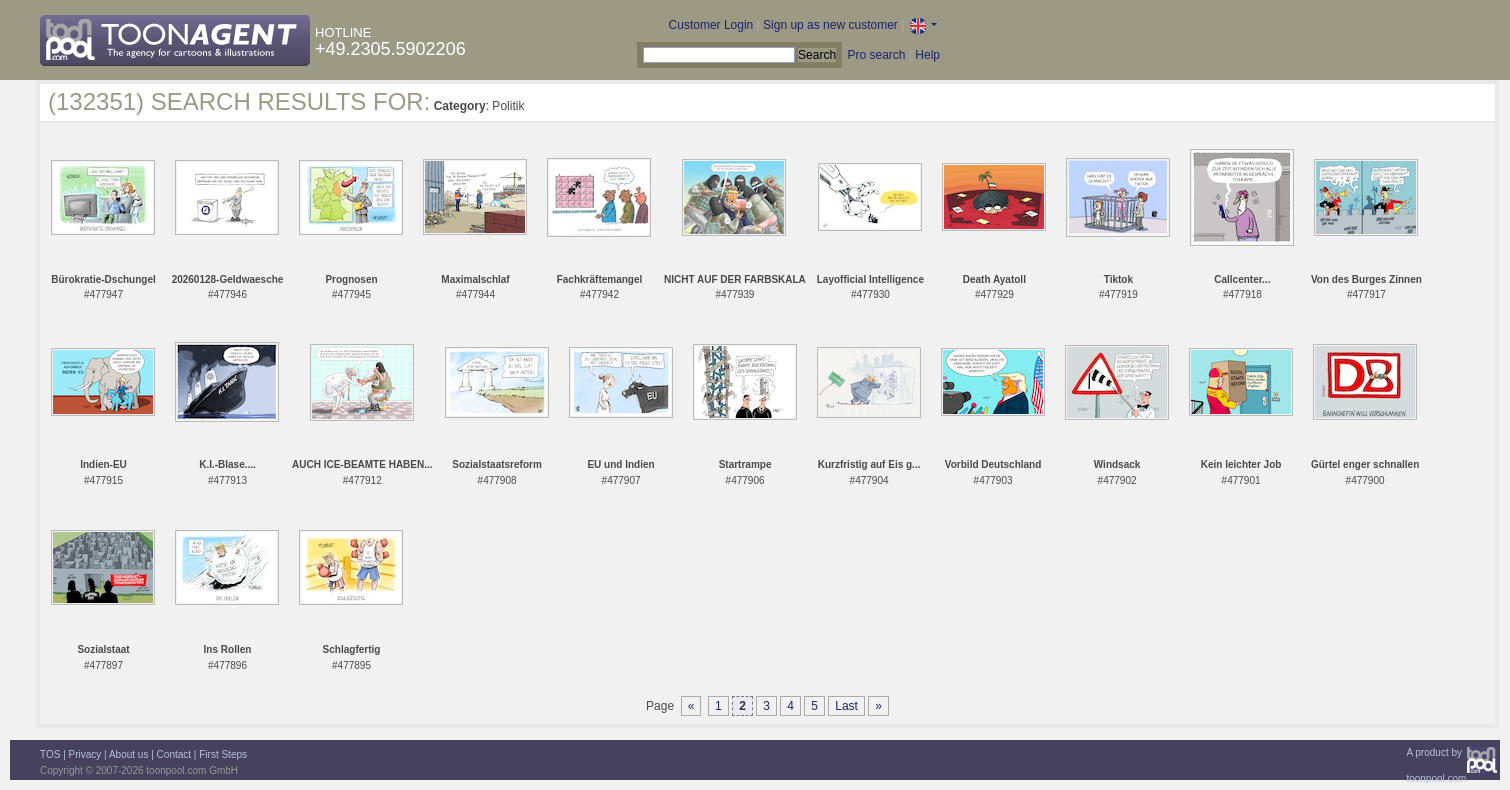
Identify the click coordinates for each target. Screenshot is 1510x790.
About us (128, 754)
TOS (50, 754)
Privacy (85, 754)
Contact (174, 754)
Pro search (876, 55)
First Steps (223, 754)
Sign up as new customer (830, 25)
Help (927, 55)
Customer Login (711, 25)
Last (846, 706)
